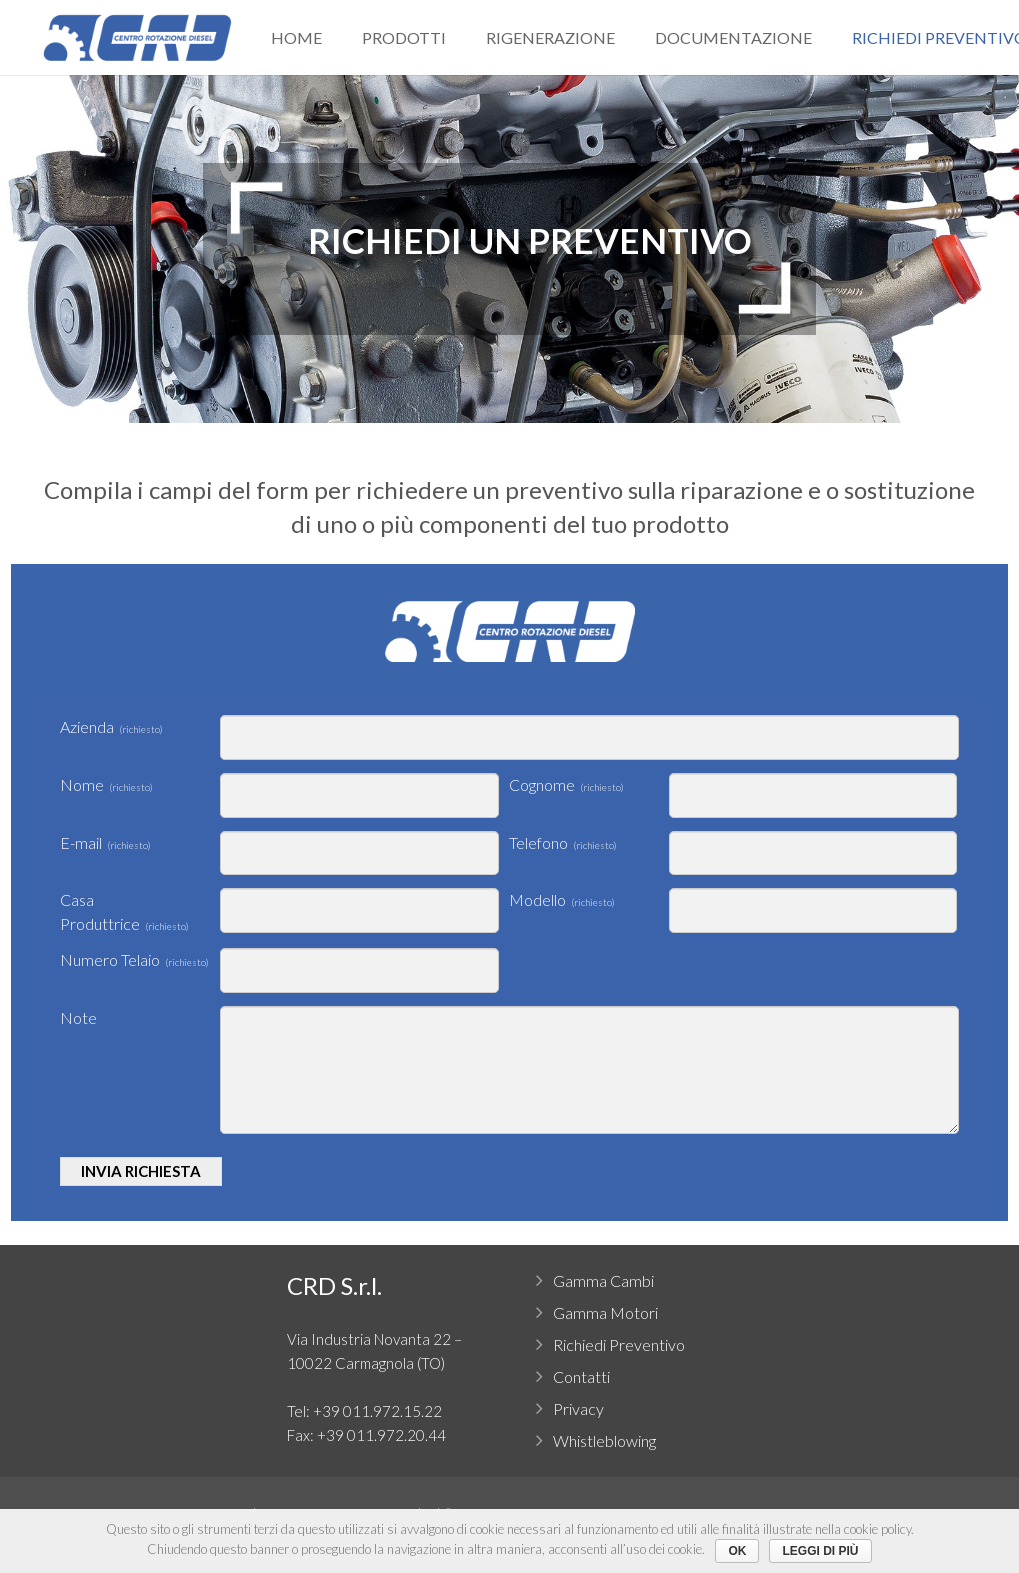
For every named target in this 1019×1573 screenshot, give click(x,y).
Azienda (111, 726)
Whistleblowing (604, 1440)
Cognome (566, 784)
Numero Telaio (134, 959)
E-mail (105, 842)
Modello (562, 899)
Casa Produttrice (124, 911)
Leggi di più (820, 1551)
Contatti (581, 1376)
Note (78, 1017)
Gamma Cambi (603, 1280)
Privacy (578, 1408)
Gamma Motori (605, 1312)
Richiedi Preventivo (619, 1344)
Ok (737, 1551)
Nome (106, 784)
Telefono (563, 842)
